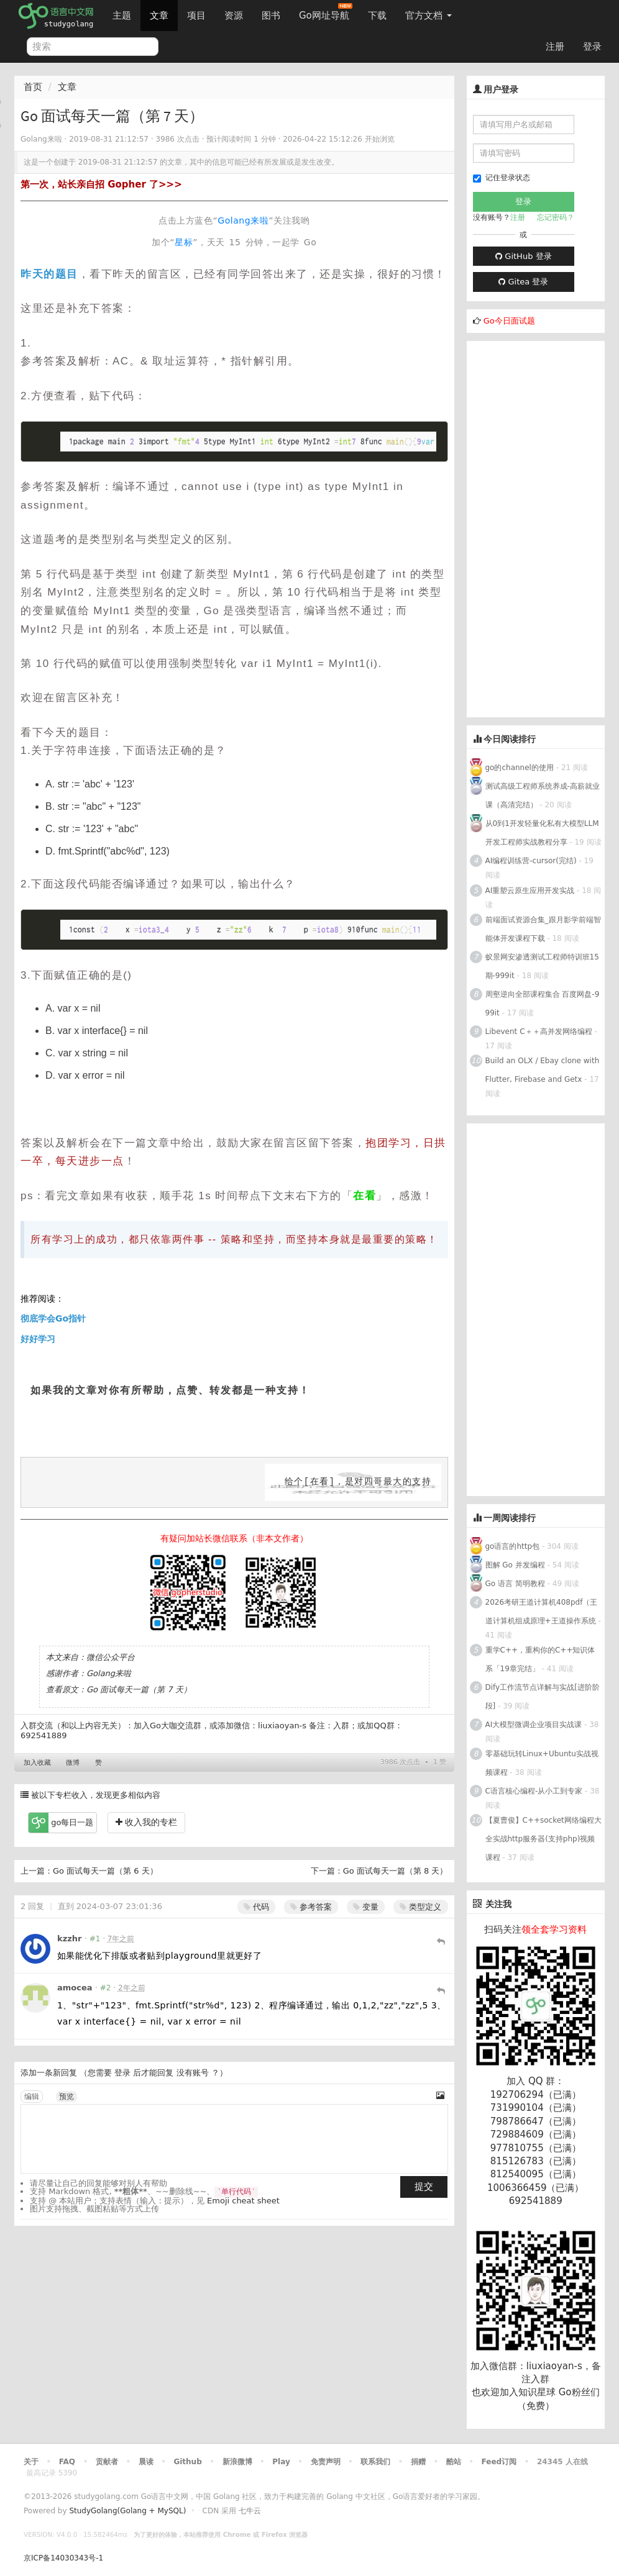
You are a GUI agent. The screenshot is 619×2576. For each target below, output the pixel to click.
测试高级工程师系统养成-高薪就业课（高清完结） (542, 795)
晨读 (146, 2461)
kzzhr (69, 1938)
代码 (256, 1907)
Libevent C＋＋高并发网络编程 (538, 1031)
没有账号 (193, 2072)
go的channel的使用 (519, 767)
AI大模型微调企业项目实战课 (533, 1724)
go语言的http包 (512, 1546)
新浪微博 (237, 2461)
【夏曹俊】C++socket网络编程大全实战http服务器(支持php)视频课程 (543, 1839)
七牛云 (250, 2510)
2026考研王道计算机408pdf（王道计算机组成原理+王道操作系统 (541, 1611)
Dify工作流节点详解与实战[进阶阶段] (542, 1696)
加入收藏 (37, 1763)
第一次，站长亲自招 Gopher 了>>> (101, 184)
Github (187, 2461)
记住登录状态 (501, 178)
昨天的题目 (49, 274)
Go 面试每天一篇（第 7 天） (138, 1689)
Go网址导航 (325, 12)
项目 (196, 15)
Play (281, 2461)
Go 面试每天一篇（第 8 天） (395, 1870)
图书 (271, 15)
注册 (555, 46)
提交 (424, 2186)
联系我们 (375, 2461)
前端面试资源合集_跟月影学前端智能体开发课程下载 (543, 929)
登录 (592, 46)
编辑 (31, 2096)
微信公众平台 (110, 1657)
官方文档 (428, 15)
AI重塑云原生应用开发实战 (530, 890)
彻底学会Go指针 (53, 1318)
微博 (73, 1763)
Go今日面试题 (509, 320)
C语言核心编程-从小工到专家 (534, 1791)
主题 (121, 15)
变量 (365, 1907)
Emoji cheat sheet (243, 2200)
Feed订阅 (499, 2461)
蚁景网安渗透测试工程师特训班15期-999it (542, 966)
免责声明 (326, 2461)
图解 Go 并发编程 (515, 1565)
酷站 (453, 2461)
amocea (75, 1987)
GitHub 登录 (523, 256)
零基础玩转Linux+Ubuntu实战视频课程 (541, 1763)
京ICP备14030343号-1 (63, 2558)
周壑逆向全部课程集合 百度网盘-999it (542, 1003)
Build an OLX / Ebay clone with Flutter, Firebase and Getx (542, 1070)
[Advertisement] (543, 527)
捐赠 (418, 2461)
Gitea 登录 (523, 281)
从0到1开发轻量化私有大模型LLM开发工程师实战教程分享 (542, 832)
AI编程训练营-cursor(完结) (531, 860)
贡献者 (107, 2461)
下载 (377, 15)
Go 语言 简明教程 (515, 1583)
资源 (233, 15)
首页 (33, 87)
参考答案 (311, 1907)
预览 (66, 2096)
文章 (159, 15)
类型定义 (420, 1907)
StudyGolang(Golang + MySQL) (127, 2510)
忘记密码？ (555, 217)
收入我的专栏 (146, 1822)
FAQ (67, 2461)
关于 (31, 2461)
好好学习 (38, 1339)
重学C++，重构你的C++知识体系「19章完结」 (540, 1659)
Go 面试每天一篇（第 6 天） (105, 1870)
